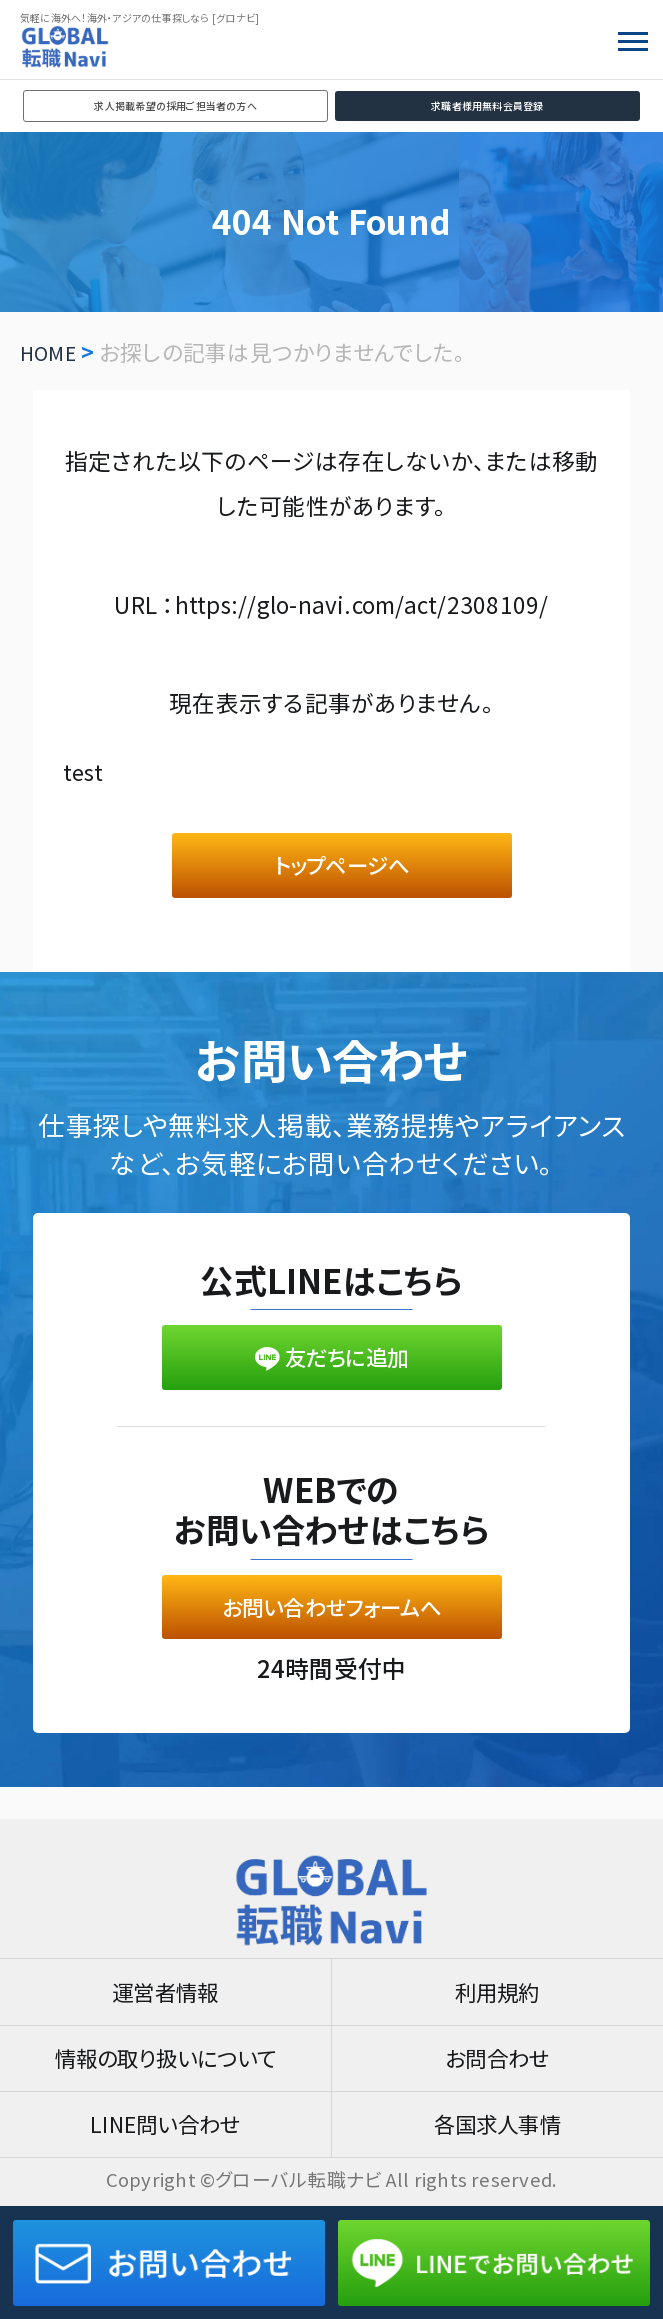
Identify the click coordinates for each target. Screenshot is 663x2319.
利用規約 (497, 1982)
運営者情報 (165, 1982)
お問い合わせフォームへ (332, 1624)
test (85, 770)
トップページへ (342, 868)
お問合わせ (497, 2052)
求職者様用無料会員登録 (487, 105)
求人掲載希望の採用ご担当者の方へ (175, 105)
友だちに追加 (331, 1369)
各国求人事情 (497, 2122)
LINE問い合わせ (165, 2122)
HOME (50, 351)
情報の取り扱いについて (165, 2052)
